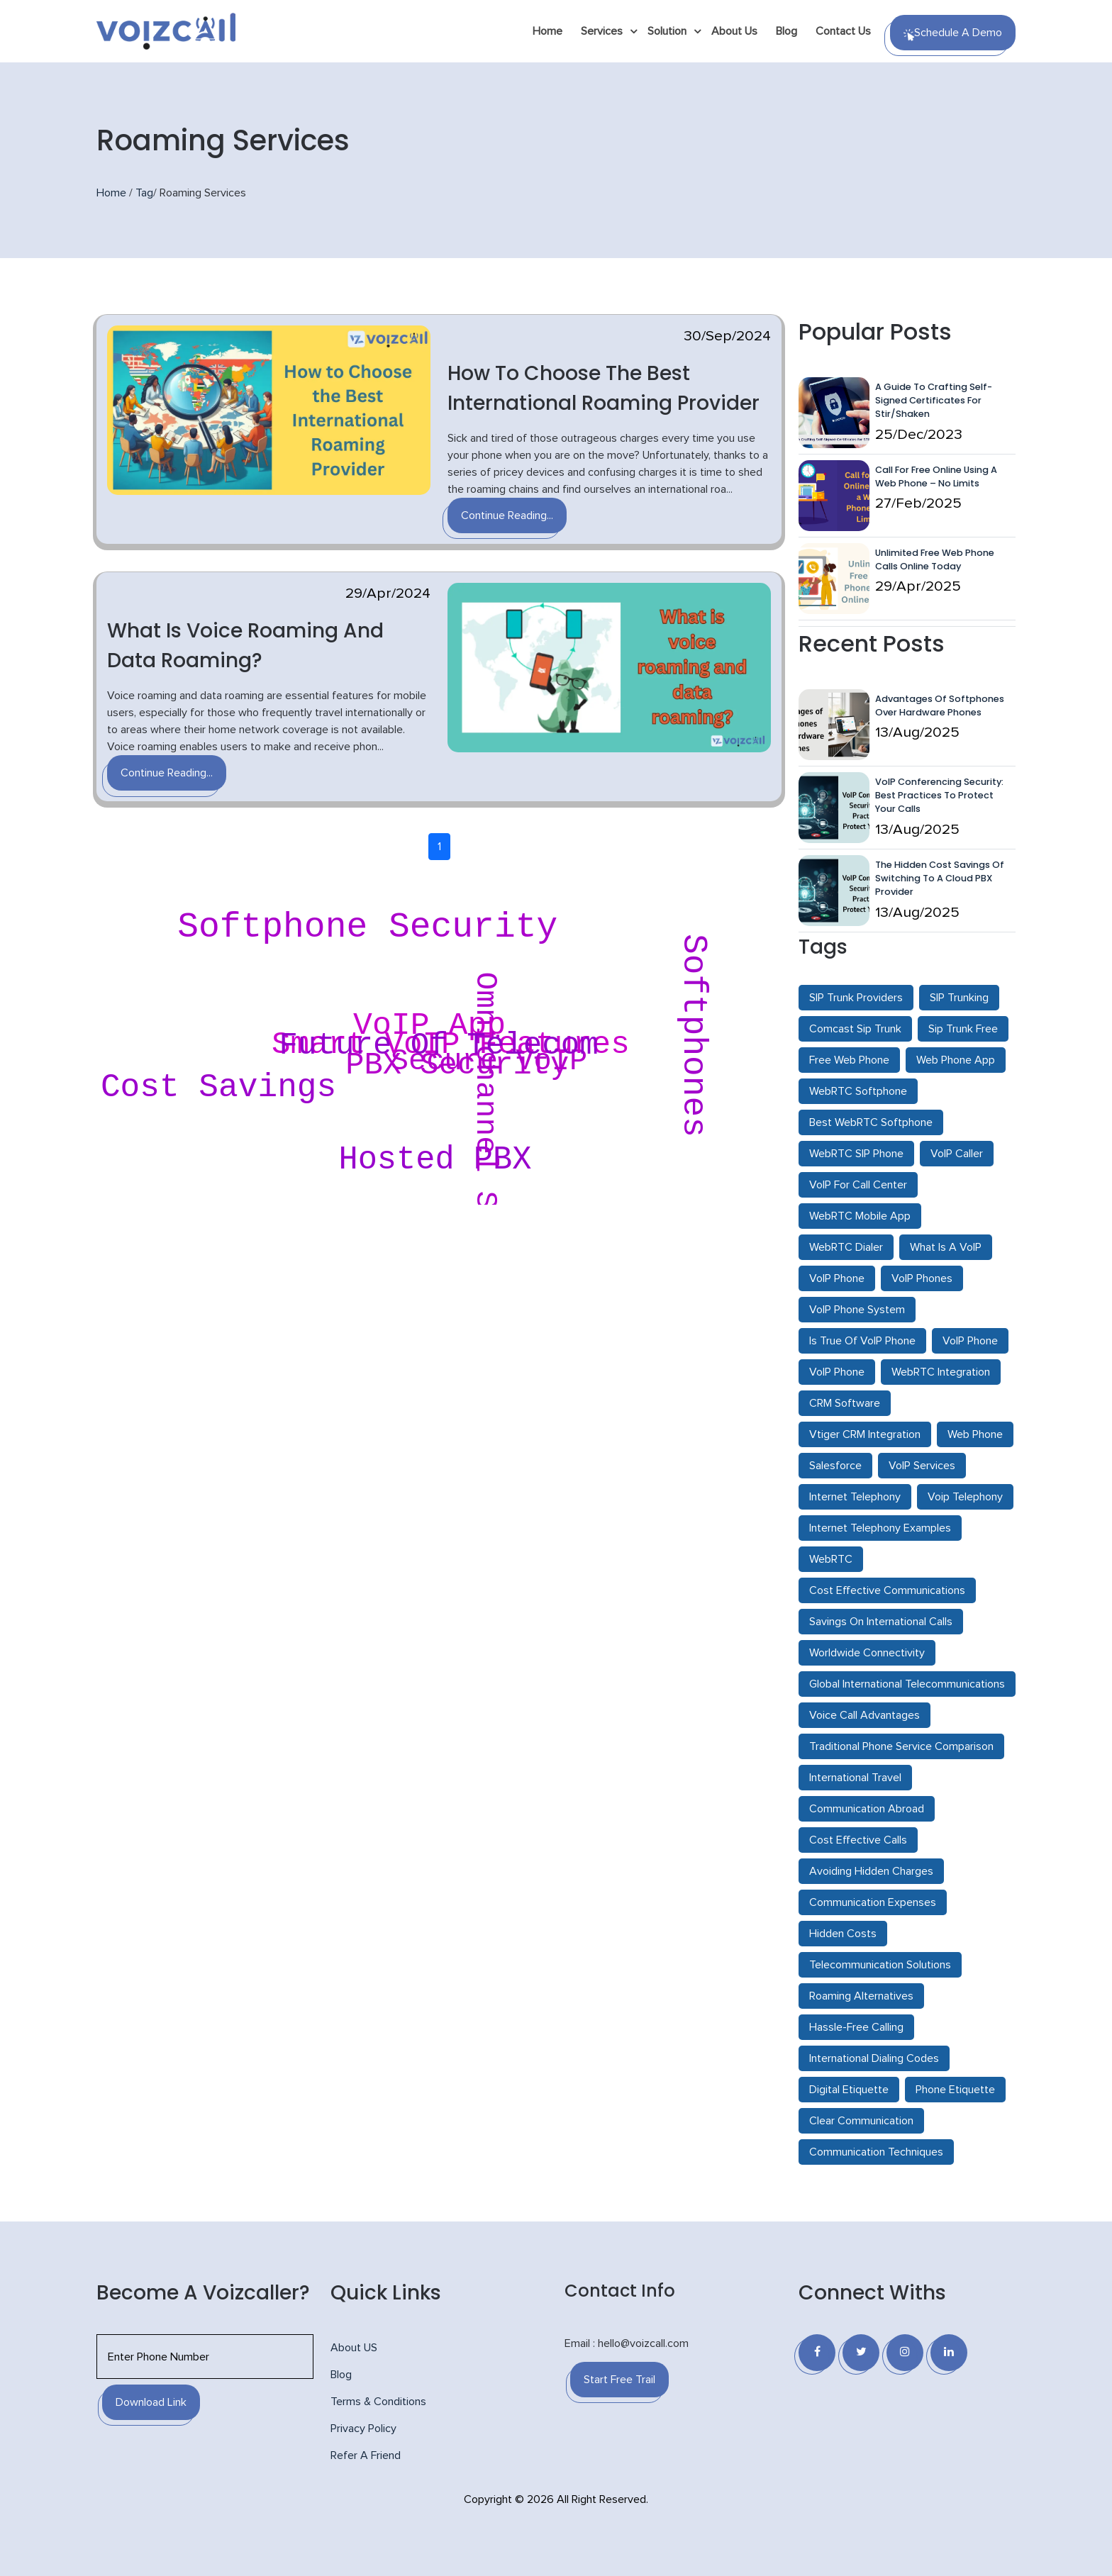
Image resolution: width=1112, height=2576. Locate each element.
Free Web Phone (849, 1060)
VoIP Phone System (857, 1309)
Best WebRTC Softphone (871, 1122)
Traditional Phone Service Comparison (901, 1746)
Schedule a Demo (952, 34)
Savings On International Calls (880, 1621)
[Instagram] (904, 2352)
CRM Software (844, 1403)
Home (547, 31)
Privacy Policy (363, 2428)
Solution (666, 31)
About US (353, 2347)
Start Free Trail (619, 2379)
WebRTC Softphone (858, 1091)
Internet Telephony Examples (880, 1528)
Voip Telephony (965, 1496)
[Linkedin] (948, 2352)
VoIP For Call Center (858, 1185)
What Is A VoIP (946, 1247)
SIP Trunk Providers (856, 997)
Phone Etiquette (955, 2089)
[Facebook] (817, 2352)
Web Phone (975, 1434)
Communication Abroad (866, 1808)
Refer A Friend (365, 2455)
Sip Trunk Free (963, 1029)
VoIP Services (922, 1465)
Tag (144, 193)
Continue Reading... (507, 515)
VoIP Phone (836, 1278)
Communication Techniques (876, 2152)
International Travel (855, 1777)
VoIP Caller (956, 1153)
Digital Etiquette (849, 2089)
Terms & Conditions (378, 2401)
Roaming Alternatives (861, 1996)
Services (602, 31)
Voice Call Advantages (864, 1715)
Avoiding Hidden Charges (871, 1871)
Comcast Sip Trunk (855, 1029)
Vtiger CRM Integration (865, 1434)
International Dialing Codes (874, 2058)
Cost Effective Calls (858, 1840)
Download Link (151, 2402)
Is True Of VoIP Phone (862, 1340)
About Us (734, 31)
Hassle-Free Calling (856, 2027)
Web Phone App (955, 1060)
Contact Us (843, 31)
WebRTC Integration (940, 1372)
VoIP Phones (921, 1278)
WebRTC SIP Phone (856, 1153)
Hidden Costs (843, 1933)
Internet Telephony (855, 1496)
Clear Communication (861, 2120)
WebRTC (830, 1559)
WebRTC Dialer (846, 1247)
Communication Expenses (872, 1902)
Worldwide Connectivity (867, 1652)
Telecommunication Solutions (880, 1964)
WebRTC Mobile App (860, 1216)
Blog (786, 31)
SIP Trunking (959, 997)
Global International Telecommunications (907, 1684)
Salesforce (835, 1465)
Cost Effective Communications (887, 1590)
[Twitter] (861, 2352)
